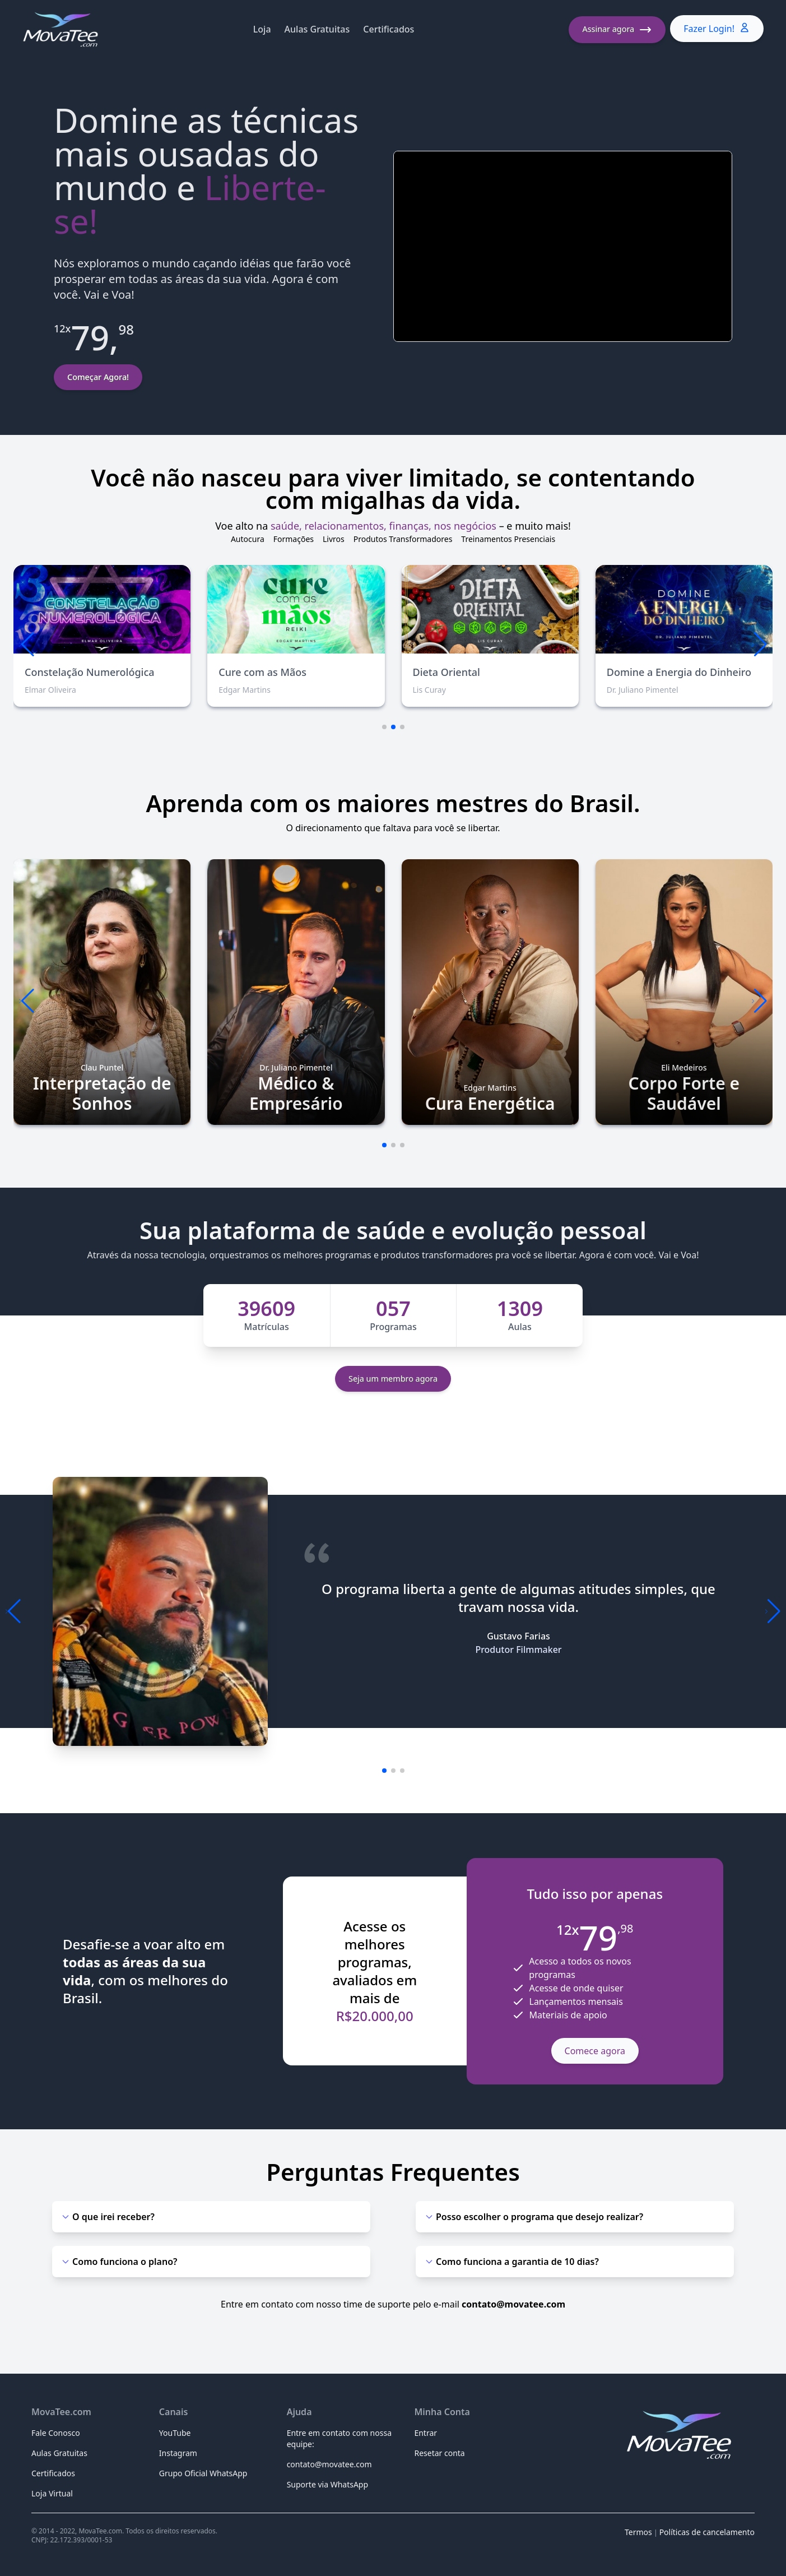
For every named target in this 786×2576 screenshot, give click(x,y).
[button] (759, 644)
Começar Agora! (98, 377)
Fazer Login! (716, 28)
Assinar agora (617, 29)
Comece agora (595, 2051)
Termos (638, 2532)
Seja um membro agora (393, 1378)
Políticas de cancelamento (707, 2532)
